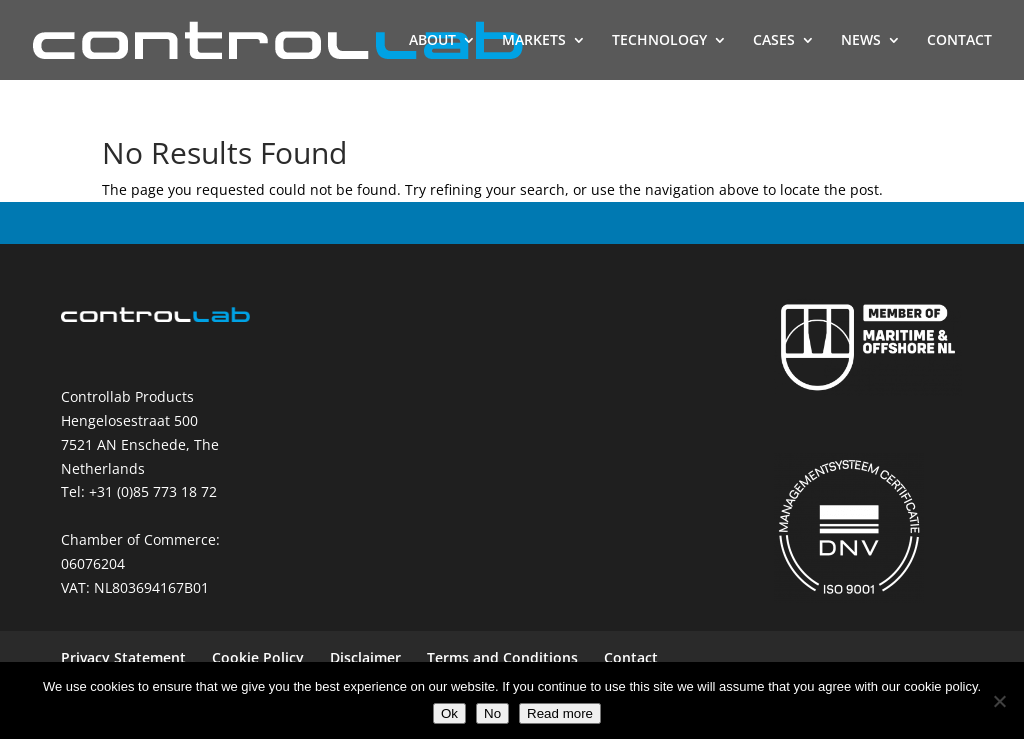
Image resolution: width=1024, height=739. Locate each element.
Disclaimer (365, 657)
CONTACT (959, 41)
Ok (449, 713)
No (492, 713)
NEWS (861, 41)
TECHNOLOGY (659, 41)
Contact (631, 657)
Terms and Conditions (502, 657)
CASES (774, 41)
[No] (999, 701)
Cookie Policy (258, 657)
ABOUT (432, 41)
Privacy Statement (123, 657)
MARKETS (534, 41)
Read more (560, 713)
